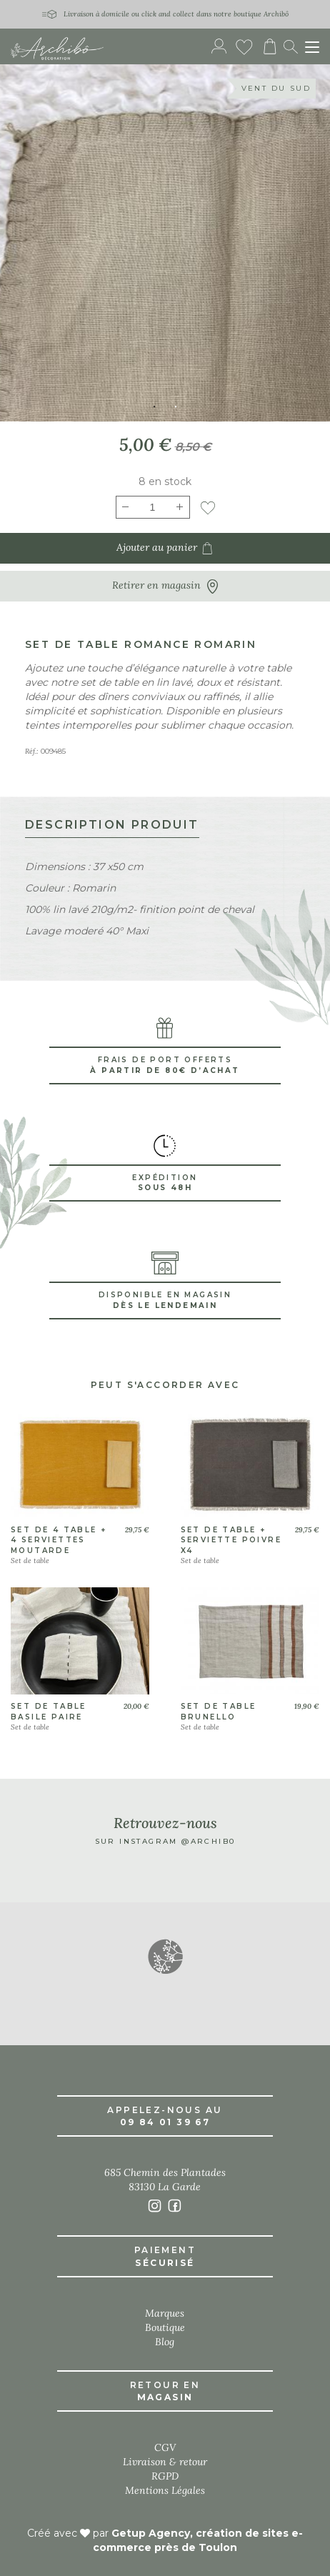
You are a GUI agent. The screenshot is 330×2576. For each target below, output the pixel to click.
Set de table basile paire (48, 1711)
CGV (165, 2447)
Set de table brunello (218, 1711)
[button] (165, 1956)
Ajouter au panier (165, 548)
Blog (164, 2341)
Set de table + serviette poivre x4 (231, 1540)
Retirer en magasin (165, 586)
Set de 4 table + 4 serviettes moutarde (58, 1540)
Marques (164, 2313)
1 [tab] (154, 407)
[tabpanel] (165, 242)
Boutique (165, 2327)
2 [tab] (176, 407)
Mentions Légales (165, 2490)
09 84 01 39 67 (165, 2122)
